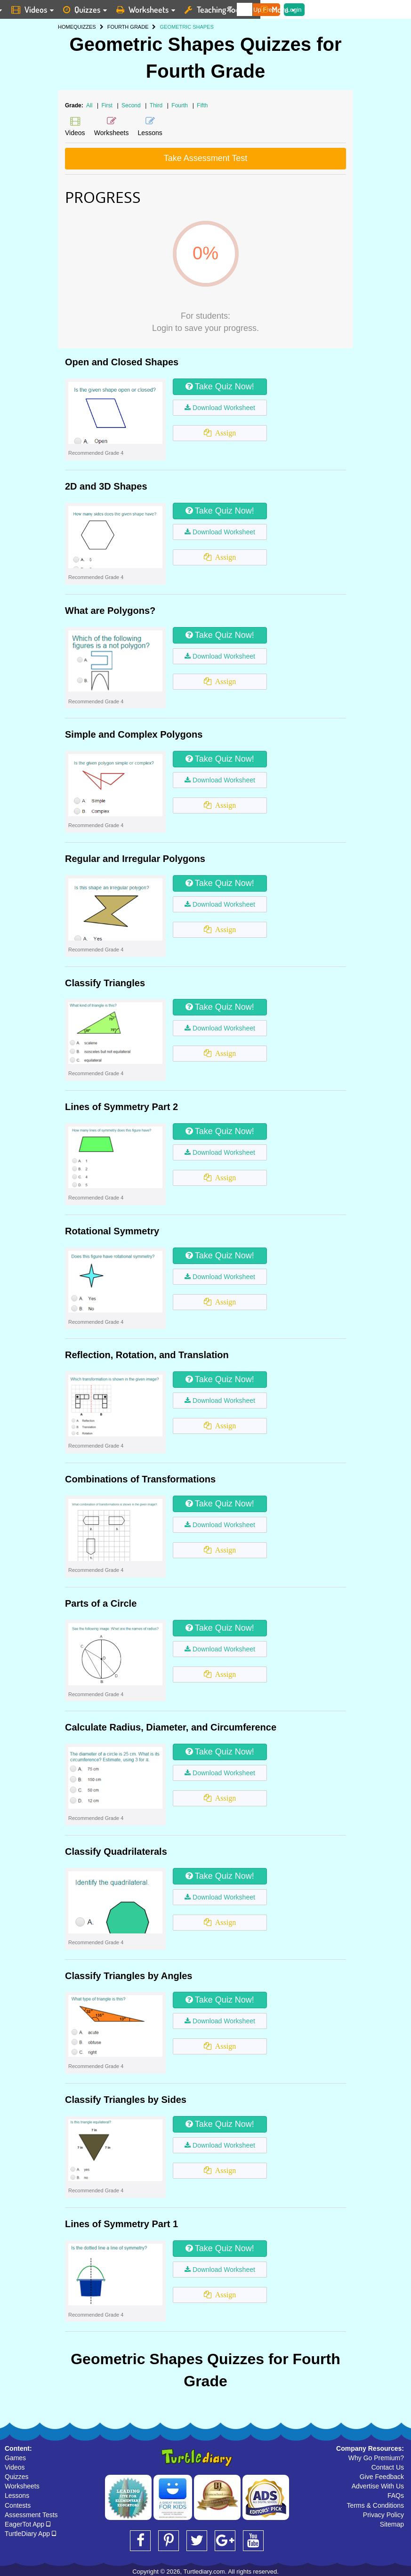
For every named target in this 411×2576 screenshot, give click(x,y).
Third (157, 105)
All (89, 105)
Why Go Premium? (376, 2458)
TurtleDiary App (30, 2533)
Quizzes (17, 2476)
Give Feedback (382, 2476)
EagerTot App (27, 2524)
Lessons (17, 2495)
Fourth (180, 105)
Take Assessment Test (206, 158)
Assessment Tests (31, 2515)
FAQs (395, 2495)
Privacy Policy (383, 2515)
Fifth (202, 105)
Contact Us (387, 2467)
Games (15, 2458)
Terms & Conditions (375, 2505)
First (108, 105)
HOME (65, 27)
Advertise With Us (378, 2486)
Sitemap (392, 2524)
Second (131, 105)
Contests (18, 2505)
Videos (15, 2467)
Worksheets (22, 2486)
